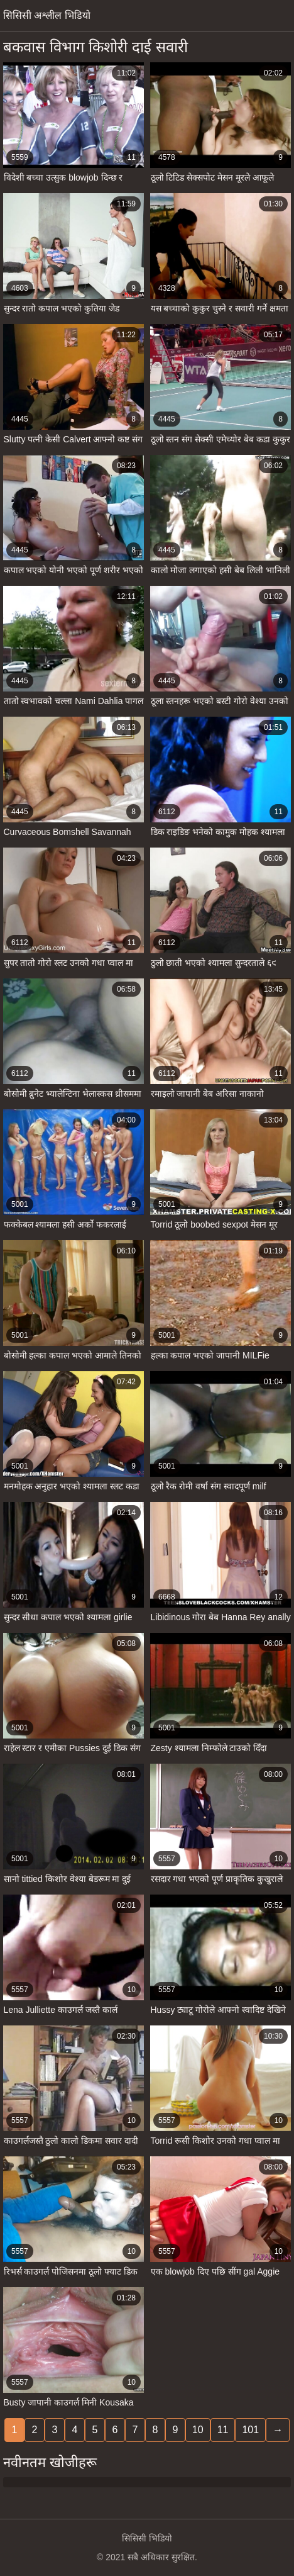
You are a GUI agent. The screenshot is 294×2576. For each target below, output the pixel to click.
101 (250, 2429)
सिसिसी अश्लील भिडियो (46, 15)
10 (198, 2429)
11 (223, 2429)
